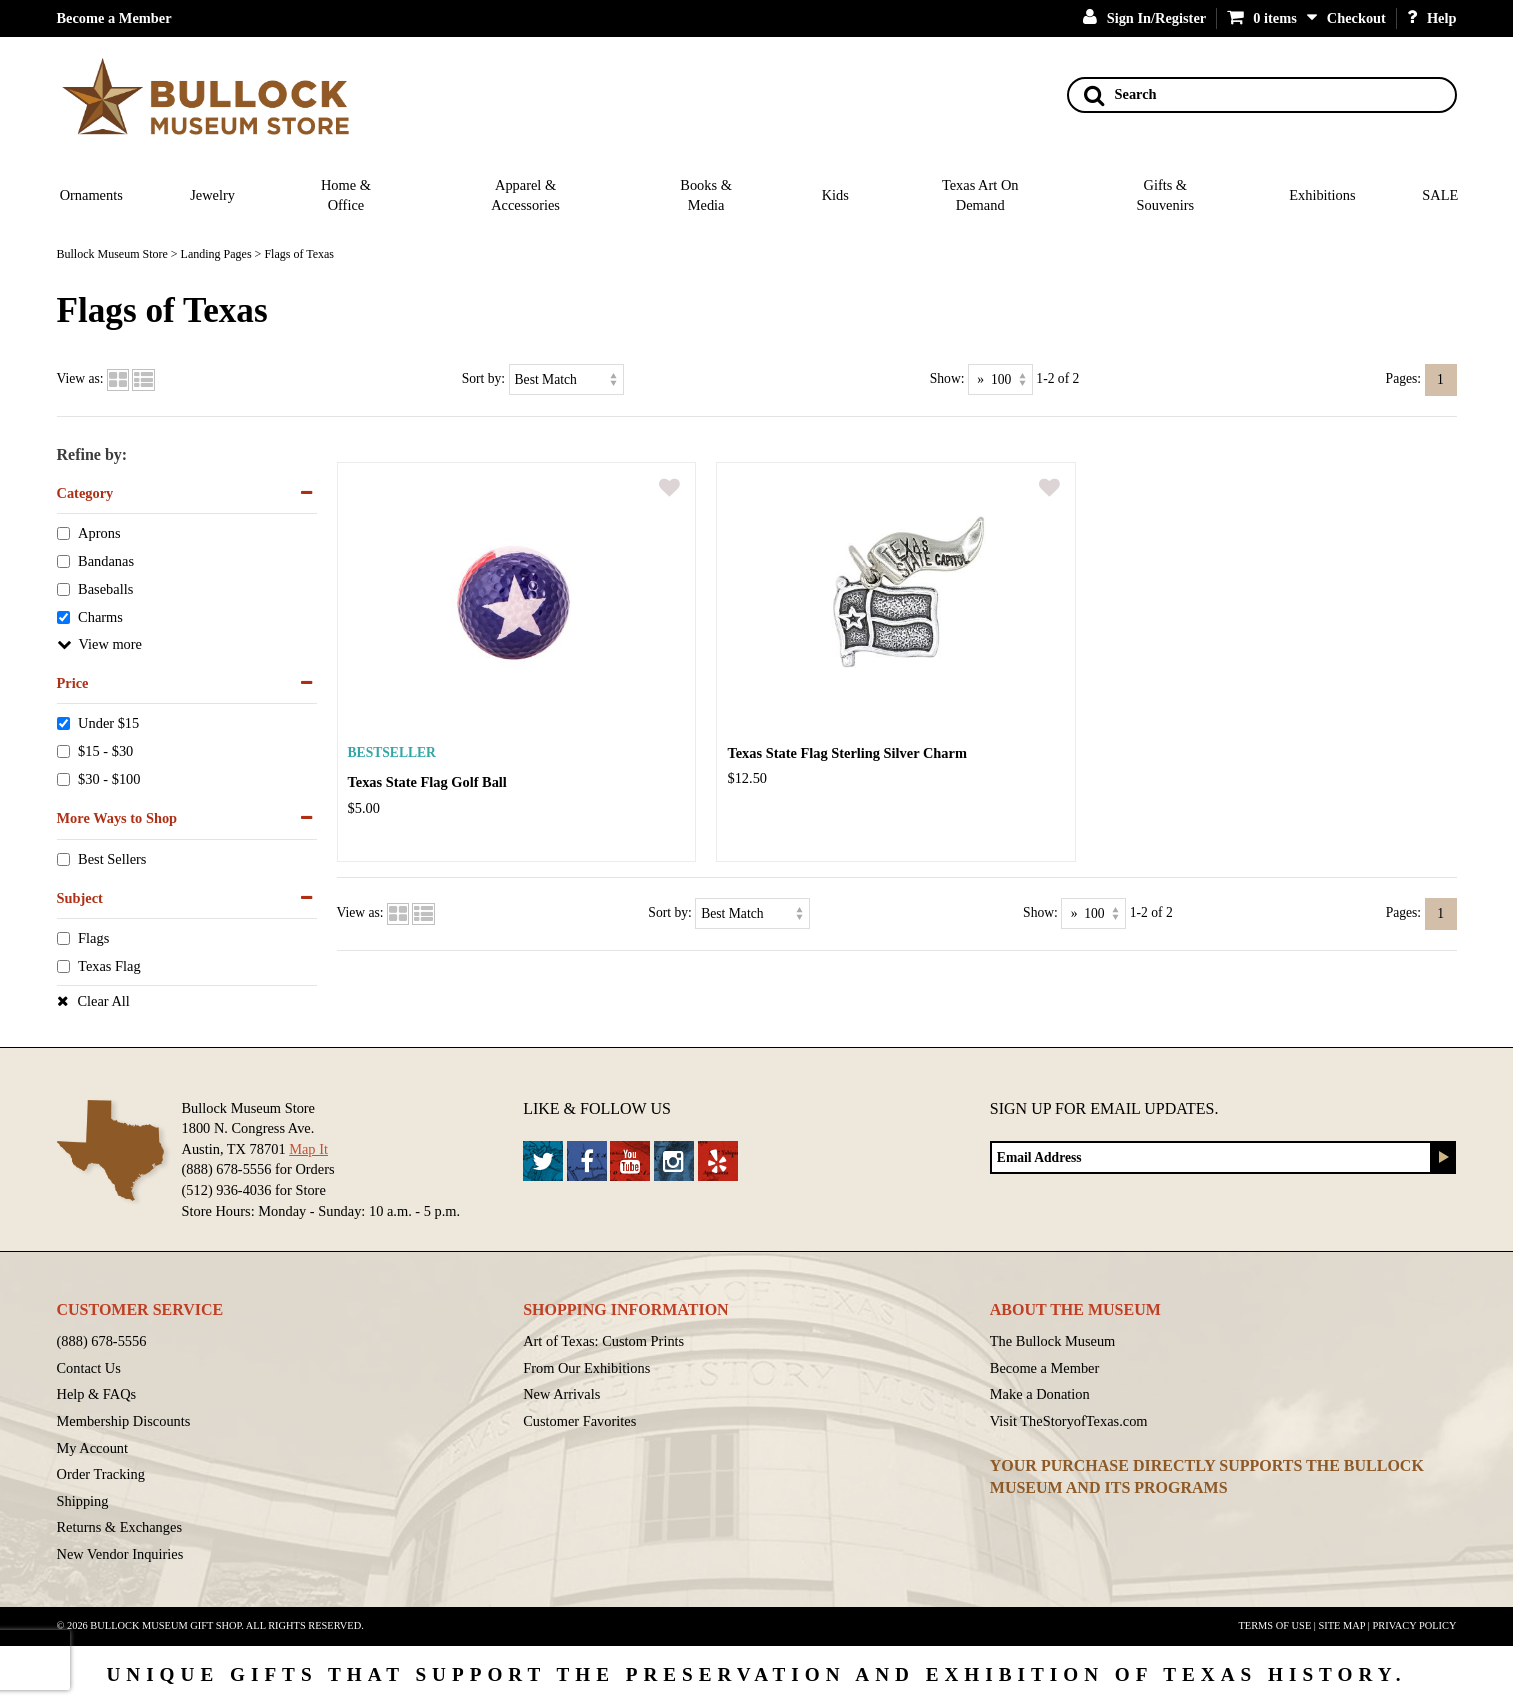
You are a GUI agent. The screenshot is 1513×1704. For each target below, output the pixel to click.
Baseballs (105, 590)
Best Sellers (112, 859)
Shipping (83, 1501)
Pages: (1404, 378)
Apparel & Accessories (525, 195)
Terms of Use (1275, 1625)
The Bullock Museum (1053, 1341)
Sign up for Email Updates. (1104, 1108)
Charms (100, 617)
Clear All (104, 1001)
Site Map (1342, 1625)
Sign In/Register (1145, 18)
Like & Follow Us (597, 1108)
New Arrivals (561, 1394)
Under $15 (108, 724)
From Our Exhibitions (586, 1368)
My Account (93, 1448)
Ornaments (91, 195)
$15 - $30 (105, 752)
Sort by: (483, 378)
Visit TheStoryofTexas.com (1069, 1421)
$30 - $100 (109, 780)
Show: (947, 378)
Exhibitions (1322, 195)
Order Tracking (101, 1474)
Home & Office (346, 195)
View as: (80, 378)
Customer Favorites (579, 1421)
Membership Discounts (124, 1421)
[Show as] (1000, 379)
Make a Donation (1040, 1394)
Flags (93, 939)
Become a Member (114, 18)
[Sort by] (566, 379)
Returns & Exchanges (120, 1527)
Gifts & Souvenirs (1165, 195)
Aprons (99, 534)
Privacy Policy (1414, 1625)
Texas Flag (109, 967)
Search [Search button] (1120, 95)
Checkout (1356, 18)
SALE (1440, 195)
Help (1432, 18)
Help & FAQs (97, 1394)
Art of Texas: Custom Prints (603, 1341)
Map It (308, 1149)
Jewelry (212, 195)
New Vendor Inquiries (120, 1554)
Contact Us (89, 1368)
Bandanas (106, 562)
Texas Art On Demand (980, 195)
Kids (835, 195)
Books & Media (706, 195)
